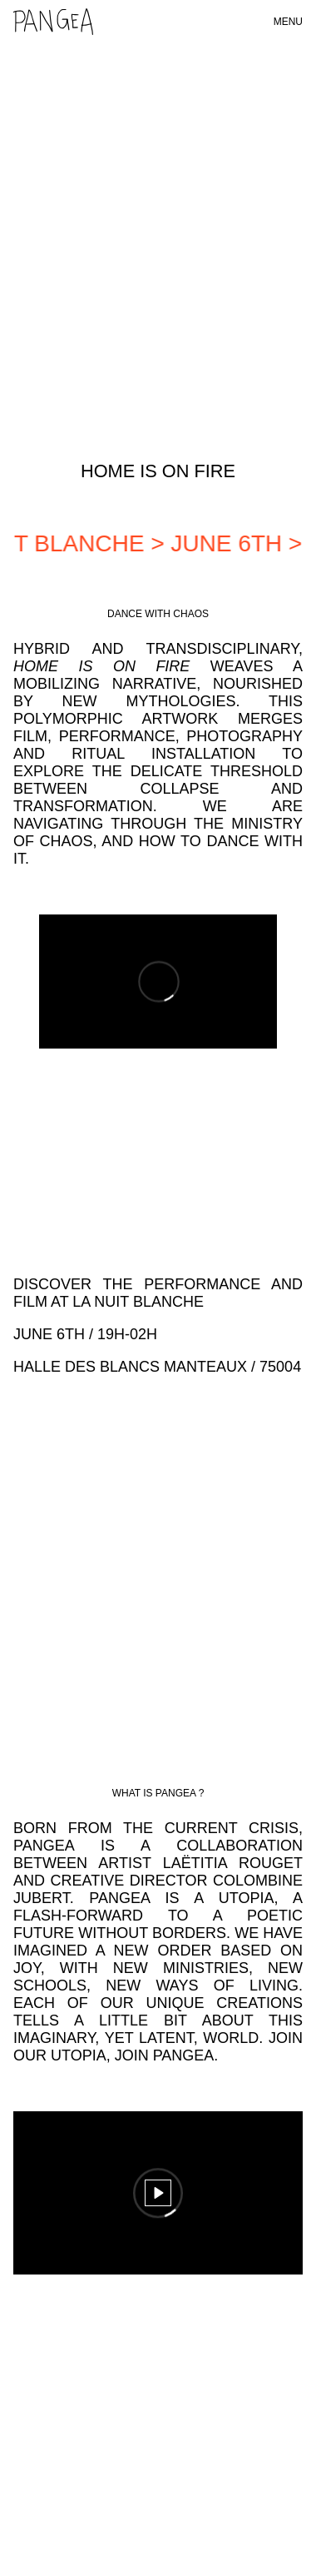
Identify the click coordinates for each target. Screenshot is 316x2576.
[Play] (158, 2193)
